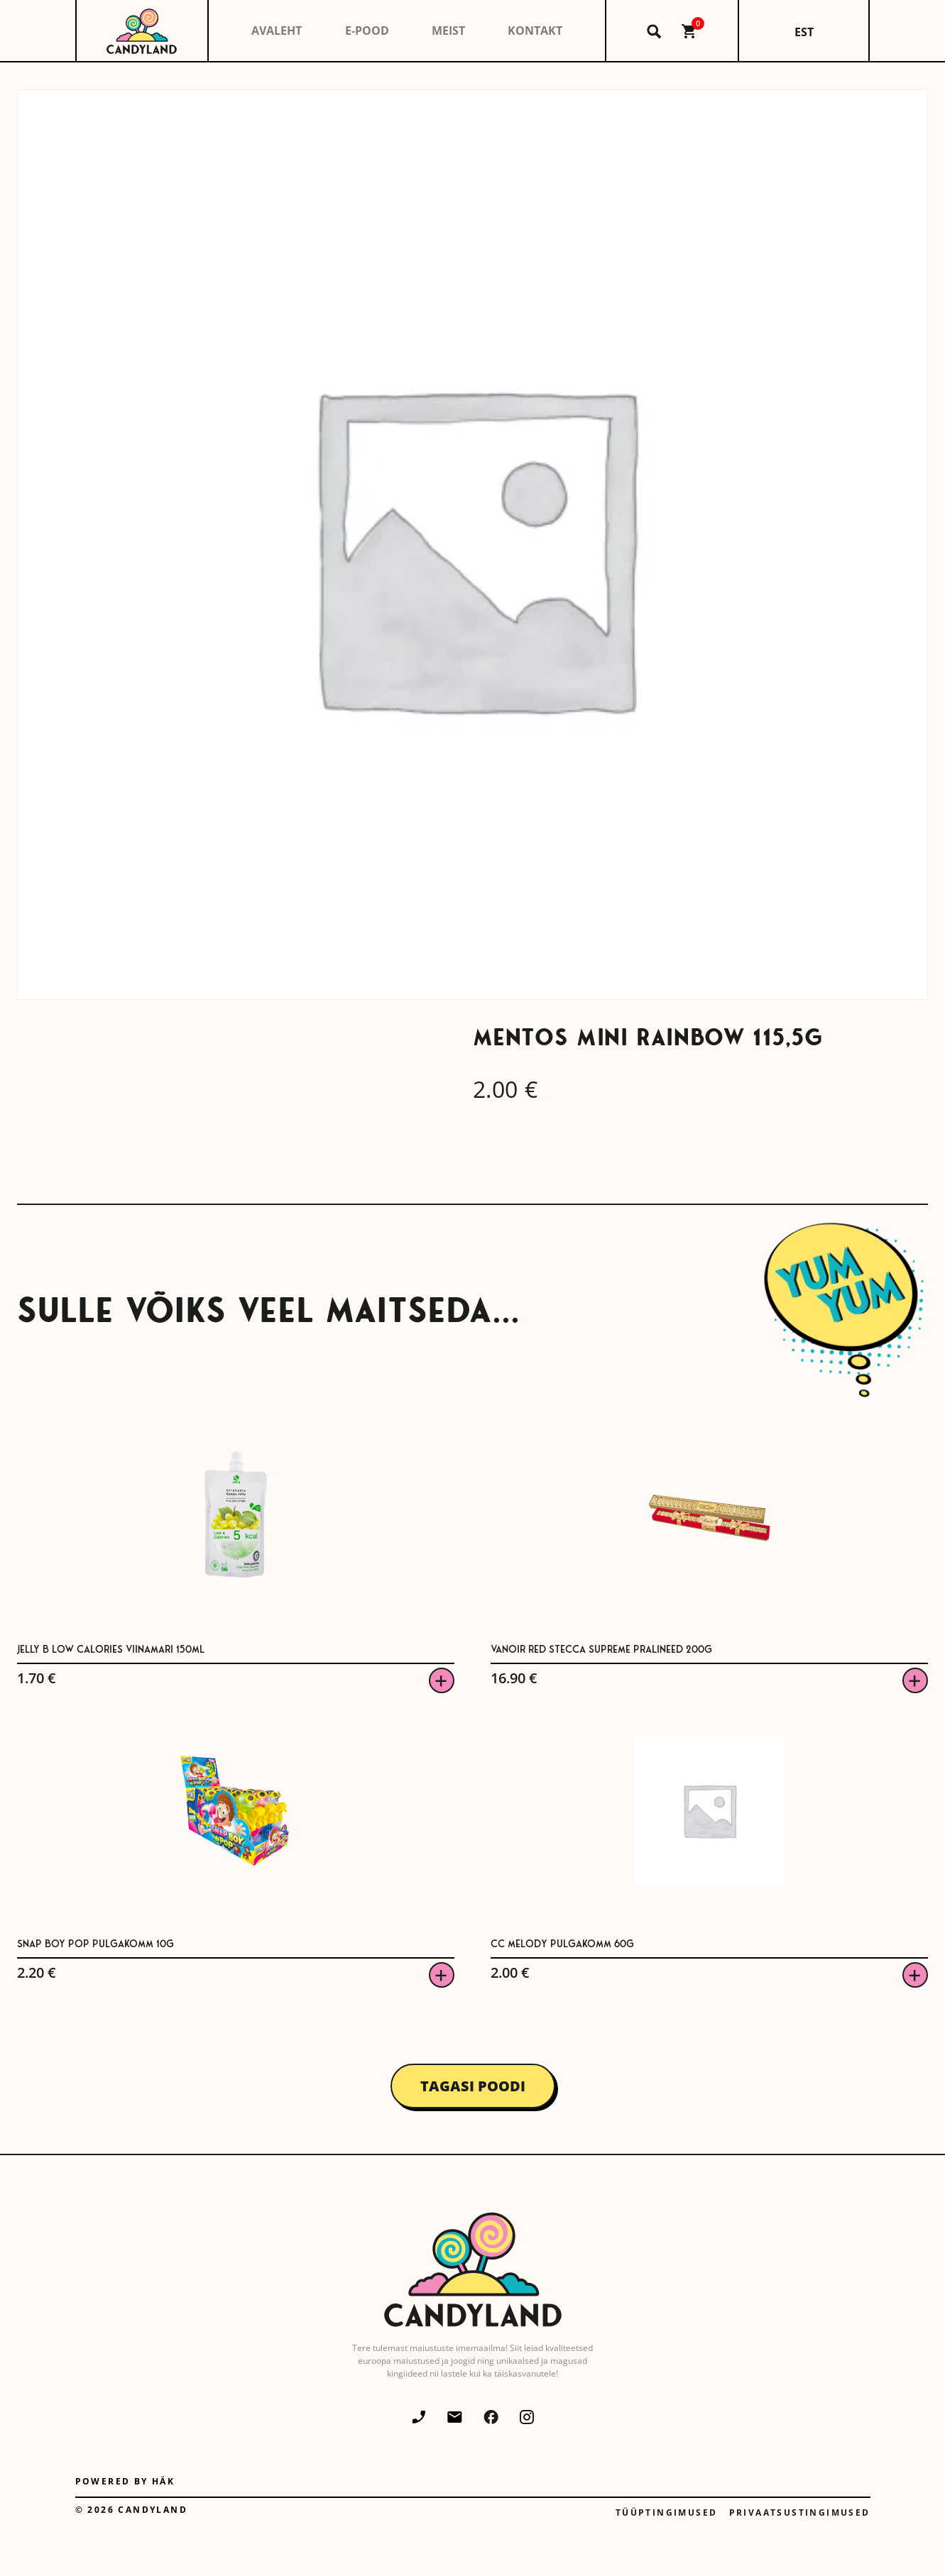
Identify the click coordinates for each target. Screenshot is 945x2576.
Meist (448, 30)
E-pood (367, 30)
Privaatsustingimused (799, 2512)
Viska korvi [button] (441, 1680)
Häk (163, 2481)
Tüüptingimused (667, 2512)
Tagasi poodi (472, 2086)
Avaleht (276, 30)
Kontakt (535, 30)
